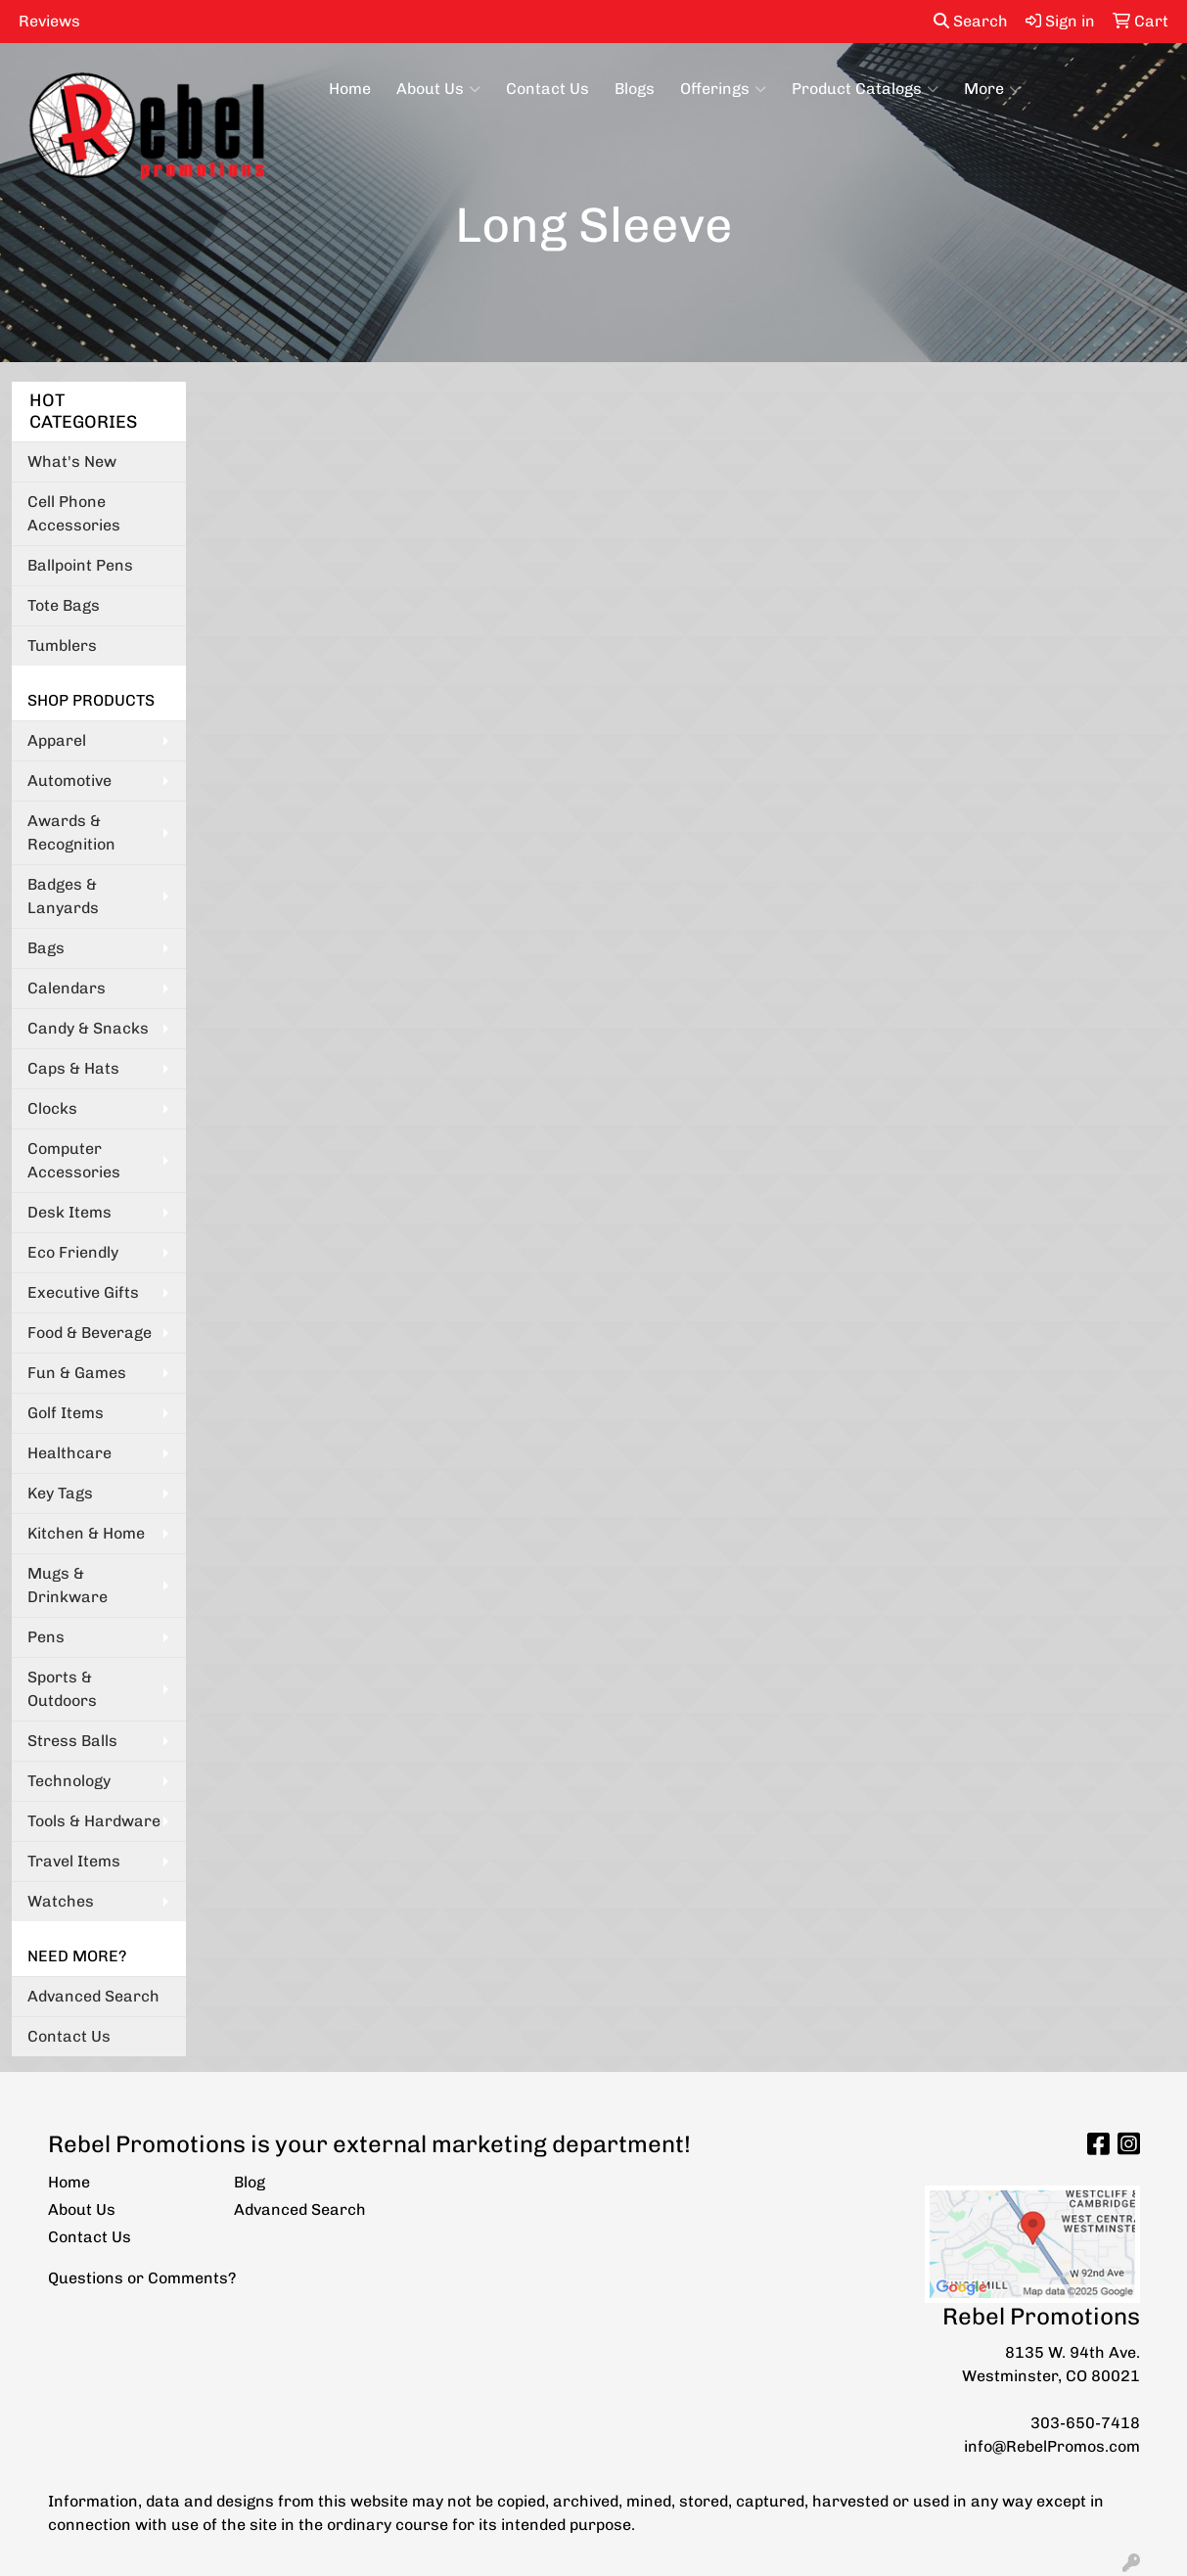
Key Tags (60, 1493)
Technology (69, 1780)
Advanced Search (93, 1996)
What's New (71, 461)
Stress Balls (72, 1740)
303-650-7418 (1085, 2423)
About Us (438, 89)
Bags (46, 948)
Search (971, 21)
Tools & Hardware (93, 1821)
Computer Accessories (73, 1160)
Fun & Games (76, 1372)
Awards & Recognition (71, 832)
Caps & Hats (73, 1068)
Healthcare (69, 1453)
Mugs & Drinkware (67, 1585)
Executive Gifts (83, 1292)
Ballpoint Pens (80, 565)
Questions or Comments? (142, 2278)
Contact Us (547, 88)
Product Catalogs (865, 89)
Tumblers (62, 645)
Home (350, 88)
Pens (46, 1637)
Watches (60, 1901)
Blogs (635, 88)
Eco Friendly (72, 1252)
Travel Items (73, 1861)
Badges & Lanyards (63, 896)
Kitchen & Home (86, 1533)
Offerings (723, 89)
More (992, 89)
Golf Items (65, 1412)
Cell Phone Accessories (73, 513)
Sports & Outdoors (62, 1689)
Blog (249, 2182)
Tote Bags (63, 605)
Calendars (66, 988)
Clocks (52, 1108)
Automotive (69, 780)
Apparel (56, 740)
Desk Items (69, 1212)
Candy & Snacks (88, 1028)
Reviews (49, 21)
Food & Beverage (89, 1332)
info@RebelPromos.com (1052, 2446)
